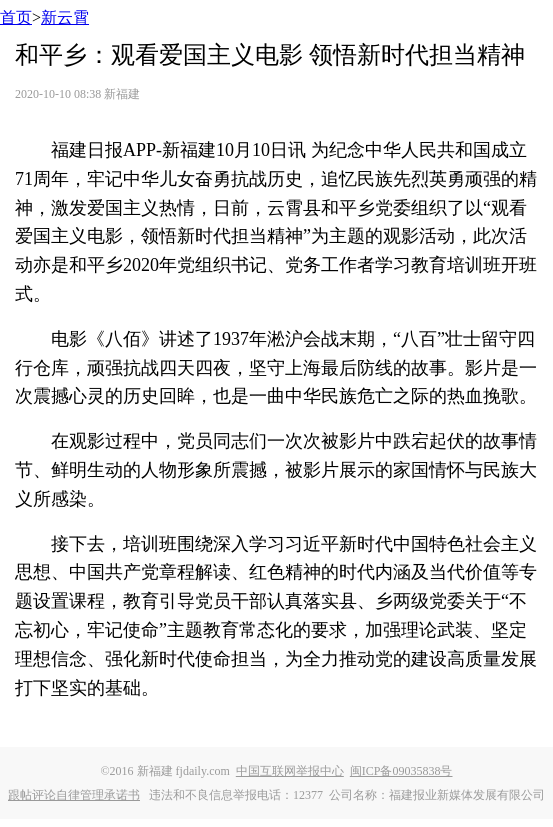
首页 (16, 17)
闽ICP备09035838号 (401, 771)
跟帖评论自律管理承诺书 (74, 795)
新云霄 (65, 17)
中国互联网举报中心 (290, 771)
